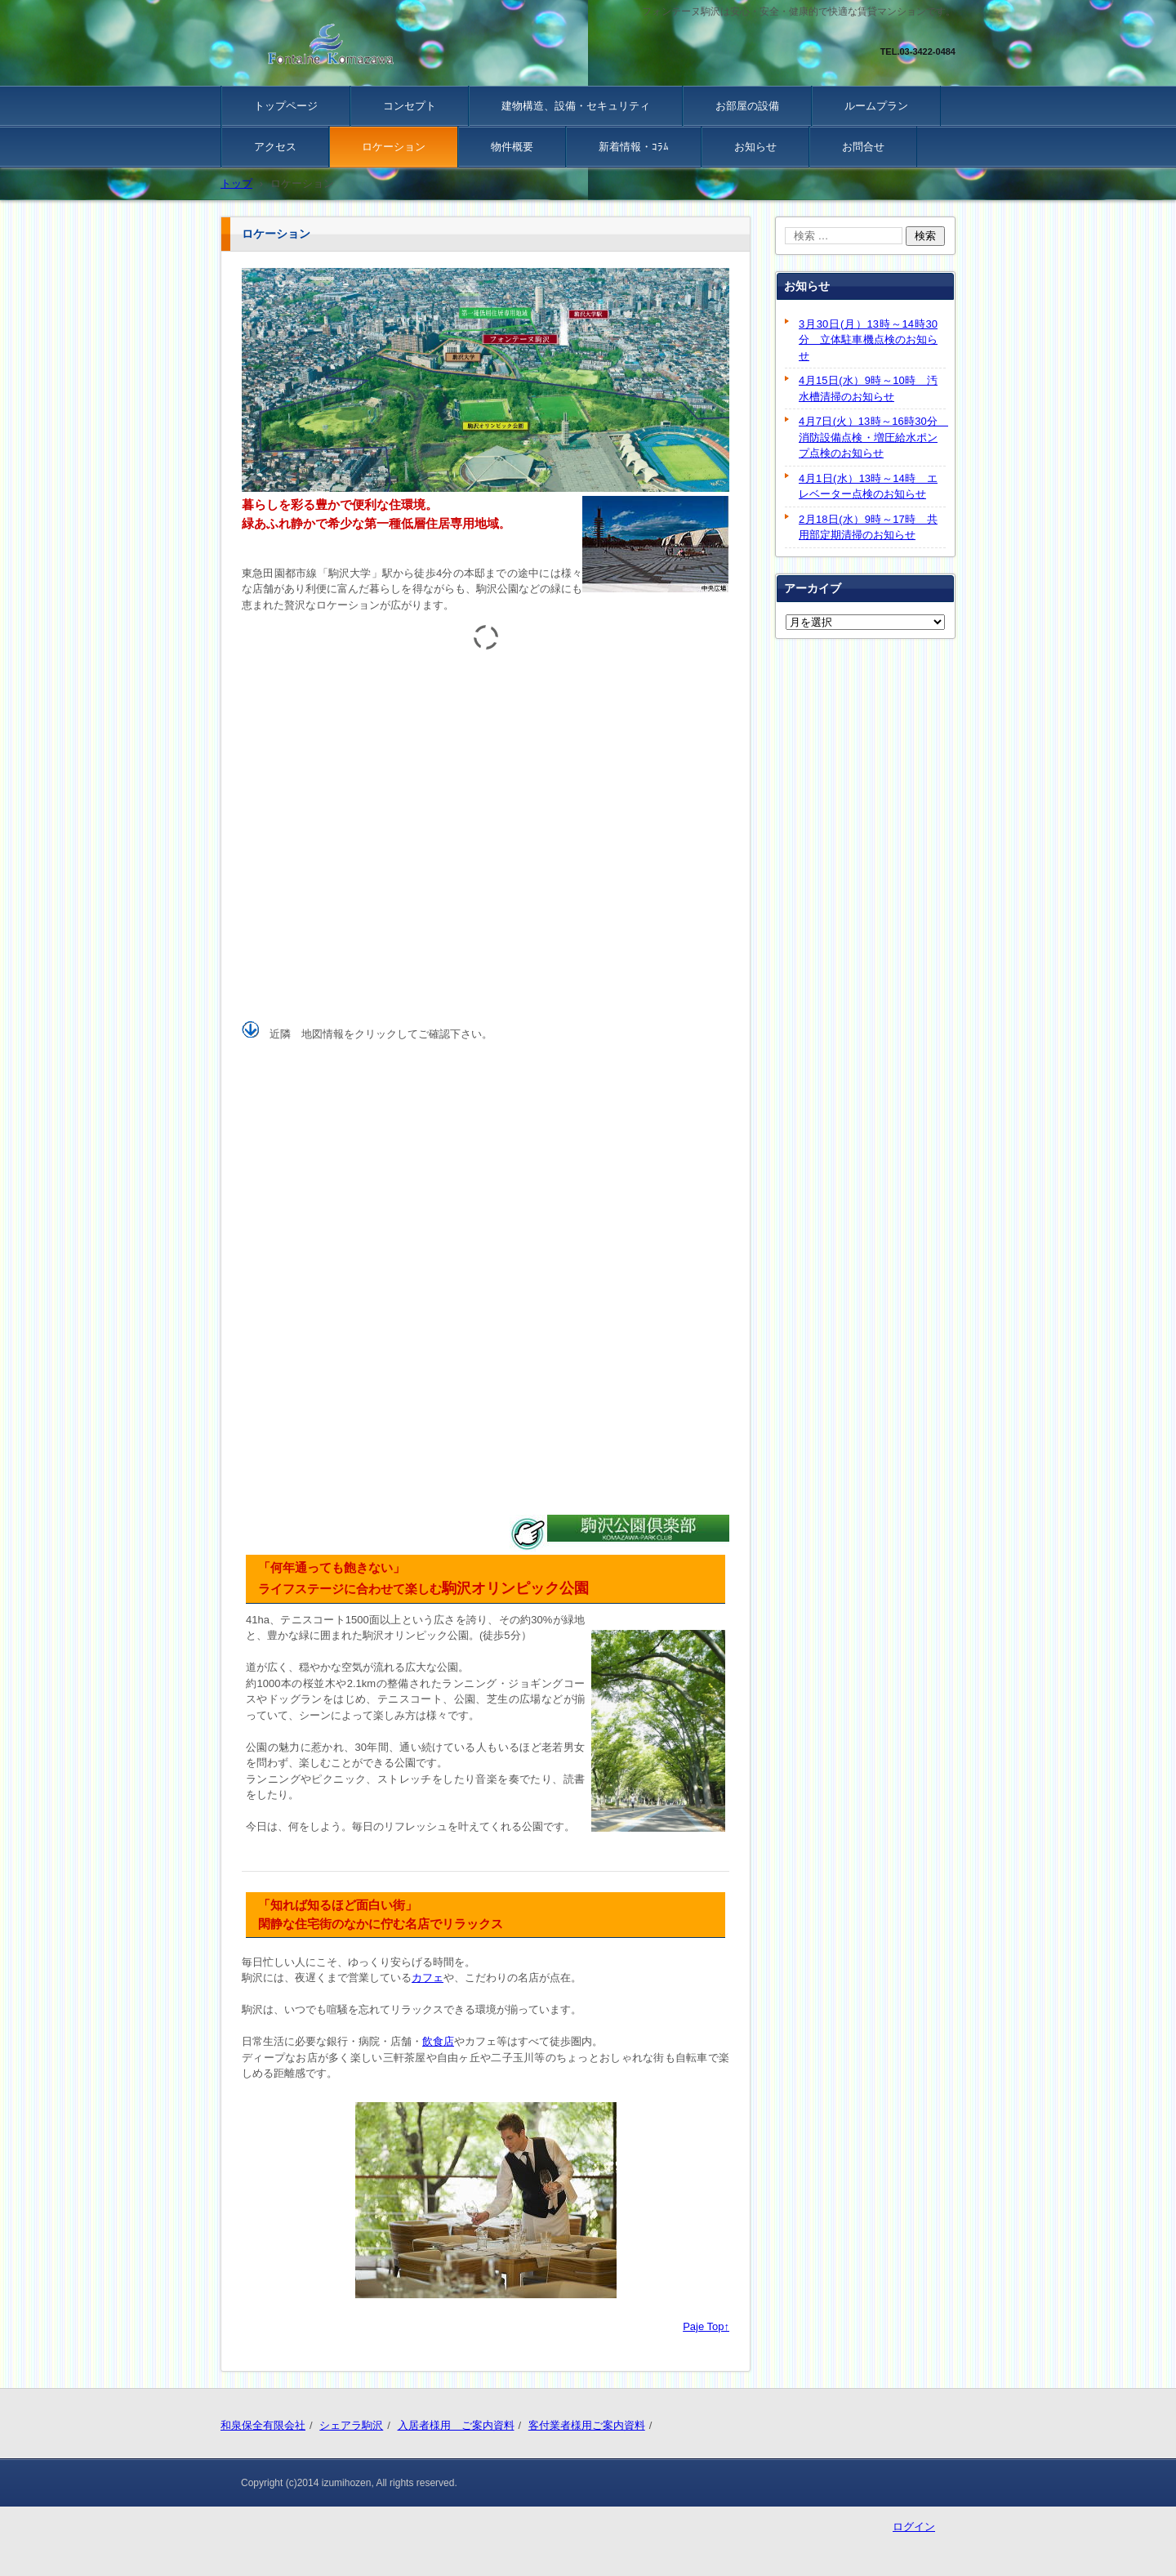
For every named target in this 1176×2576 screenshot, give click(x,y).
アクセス (275, 147)
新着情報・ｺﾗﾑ (634, 147)
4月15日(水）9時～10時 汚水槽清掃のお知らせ (868, 388)
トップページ (286, 106)
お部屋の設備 (747, 106)
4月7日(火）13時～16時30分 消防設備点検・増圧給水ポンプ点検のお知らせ (872, 437)
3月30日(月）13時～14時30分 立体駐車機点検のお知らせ (868, 340)
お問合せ (863, 147)
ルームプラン (876, 106)
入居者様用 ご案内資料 (456, 2425)
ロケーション (393, 147)
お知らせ (755, 147)
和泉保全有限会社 (262, 2425)
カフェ (427, 1977)
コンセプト (409, 106)
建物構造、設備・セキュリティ (575, 106)
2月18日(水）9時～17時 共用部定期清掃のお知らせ (868, 527)
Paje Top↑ (706, 2326)
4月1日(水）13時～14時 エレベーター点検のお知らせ (868, 486)
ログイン (914, 2526)
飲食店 (438, 2041)
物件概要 (512, 147)
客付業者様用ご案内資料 (586, 2425)
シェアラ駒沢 (351, 2425)
